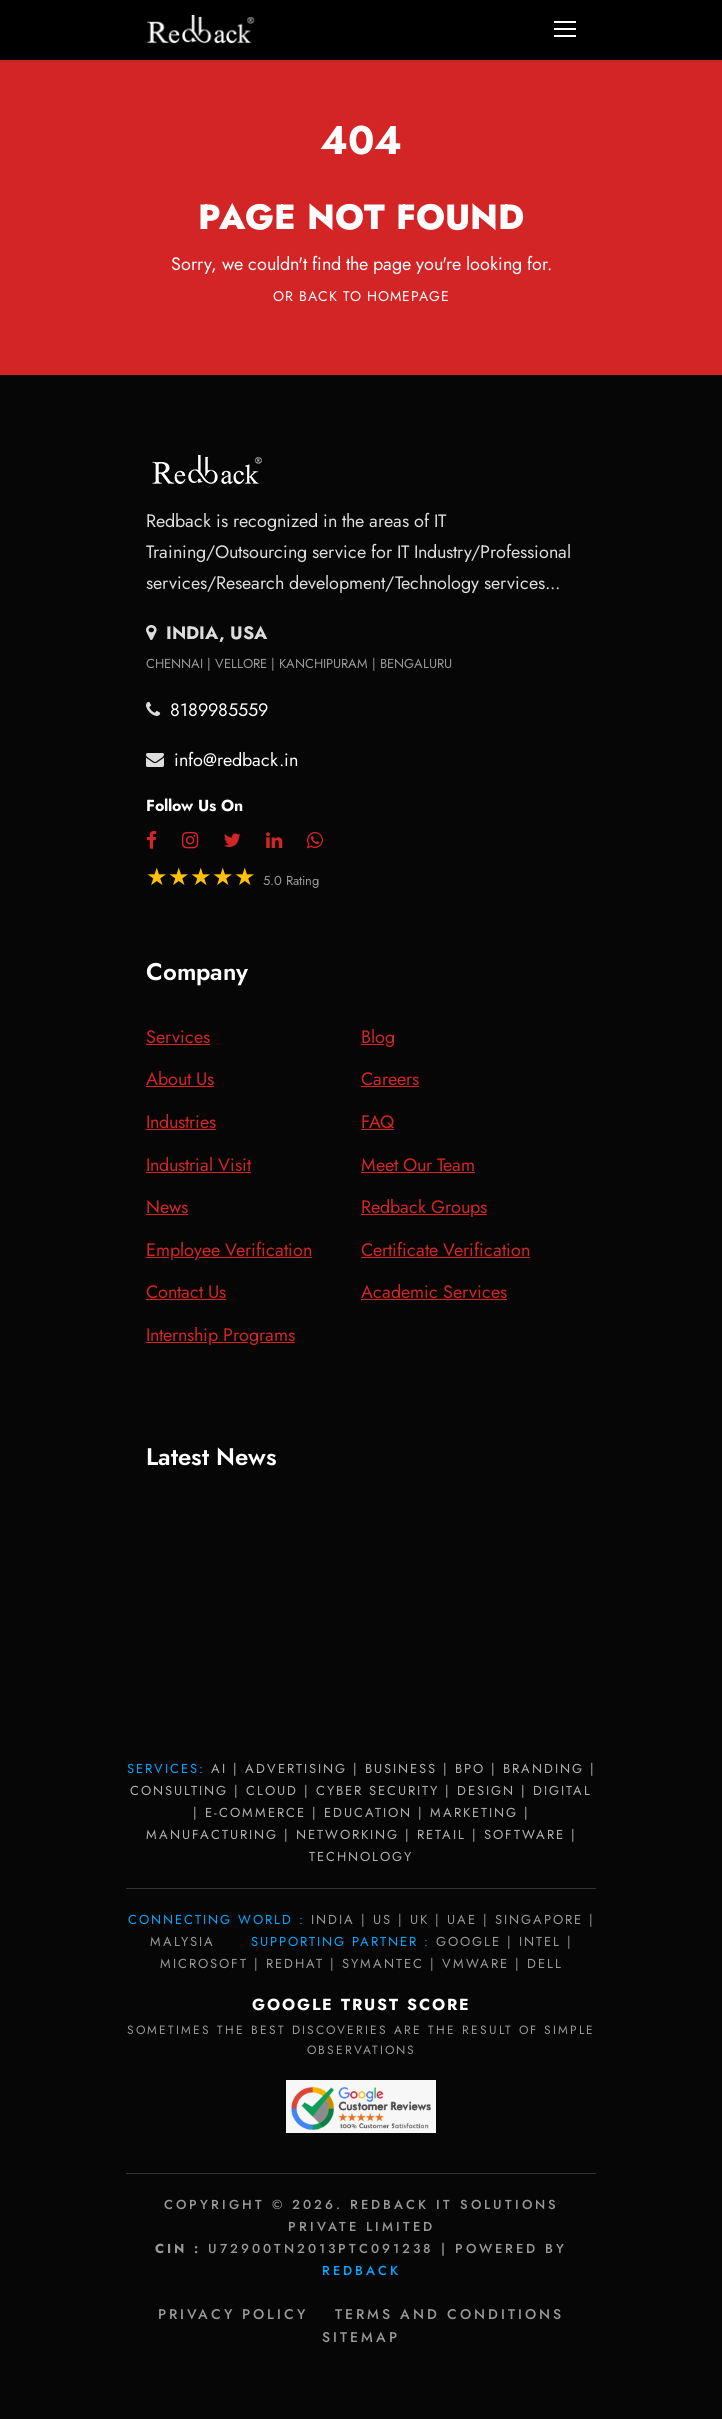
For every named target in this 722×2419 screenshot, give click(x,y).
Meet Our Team (418, 1165)
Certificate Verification (445, 1250)
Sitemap (361, 2337)
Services (178, 1037)
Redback (361, 2270)
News (167, 1207)
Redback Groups (424, 1207)
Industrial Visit (198, 1165)
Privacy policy (233, 2314)
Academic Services (434, 1292)
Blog (378, 1037)
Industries (181, 1122)
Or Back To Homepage (361, 296)
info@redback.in (236, 760)
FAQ (377, 1122)
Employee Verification (229, 1250)
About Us (180, 1079)
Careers (390, 1079)
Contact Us (186, 1292)
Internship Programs (220, 1335)
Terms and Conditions (449, 2314)
